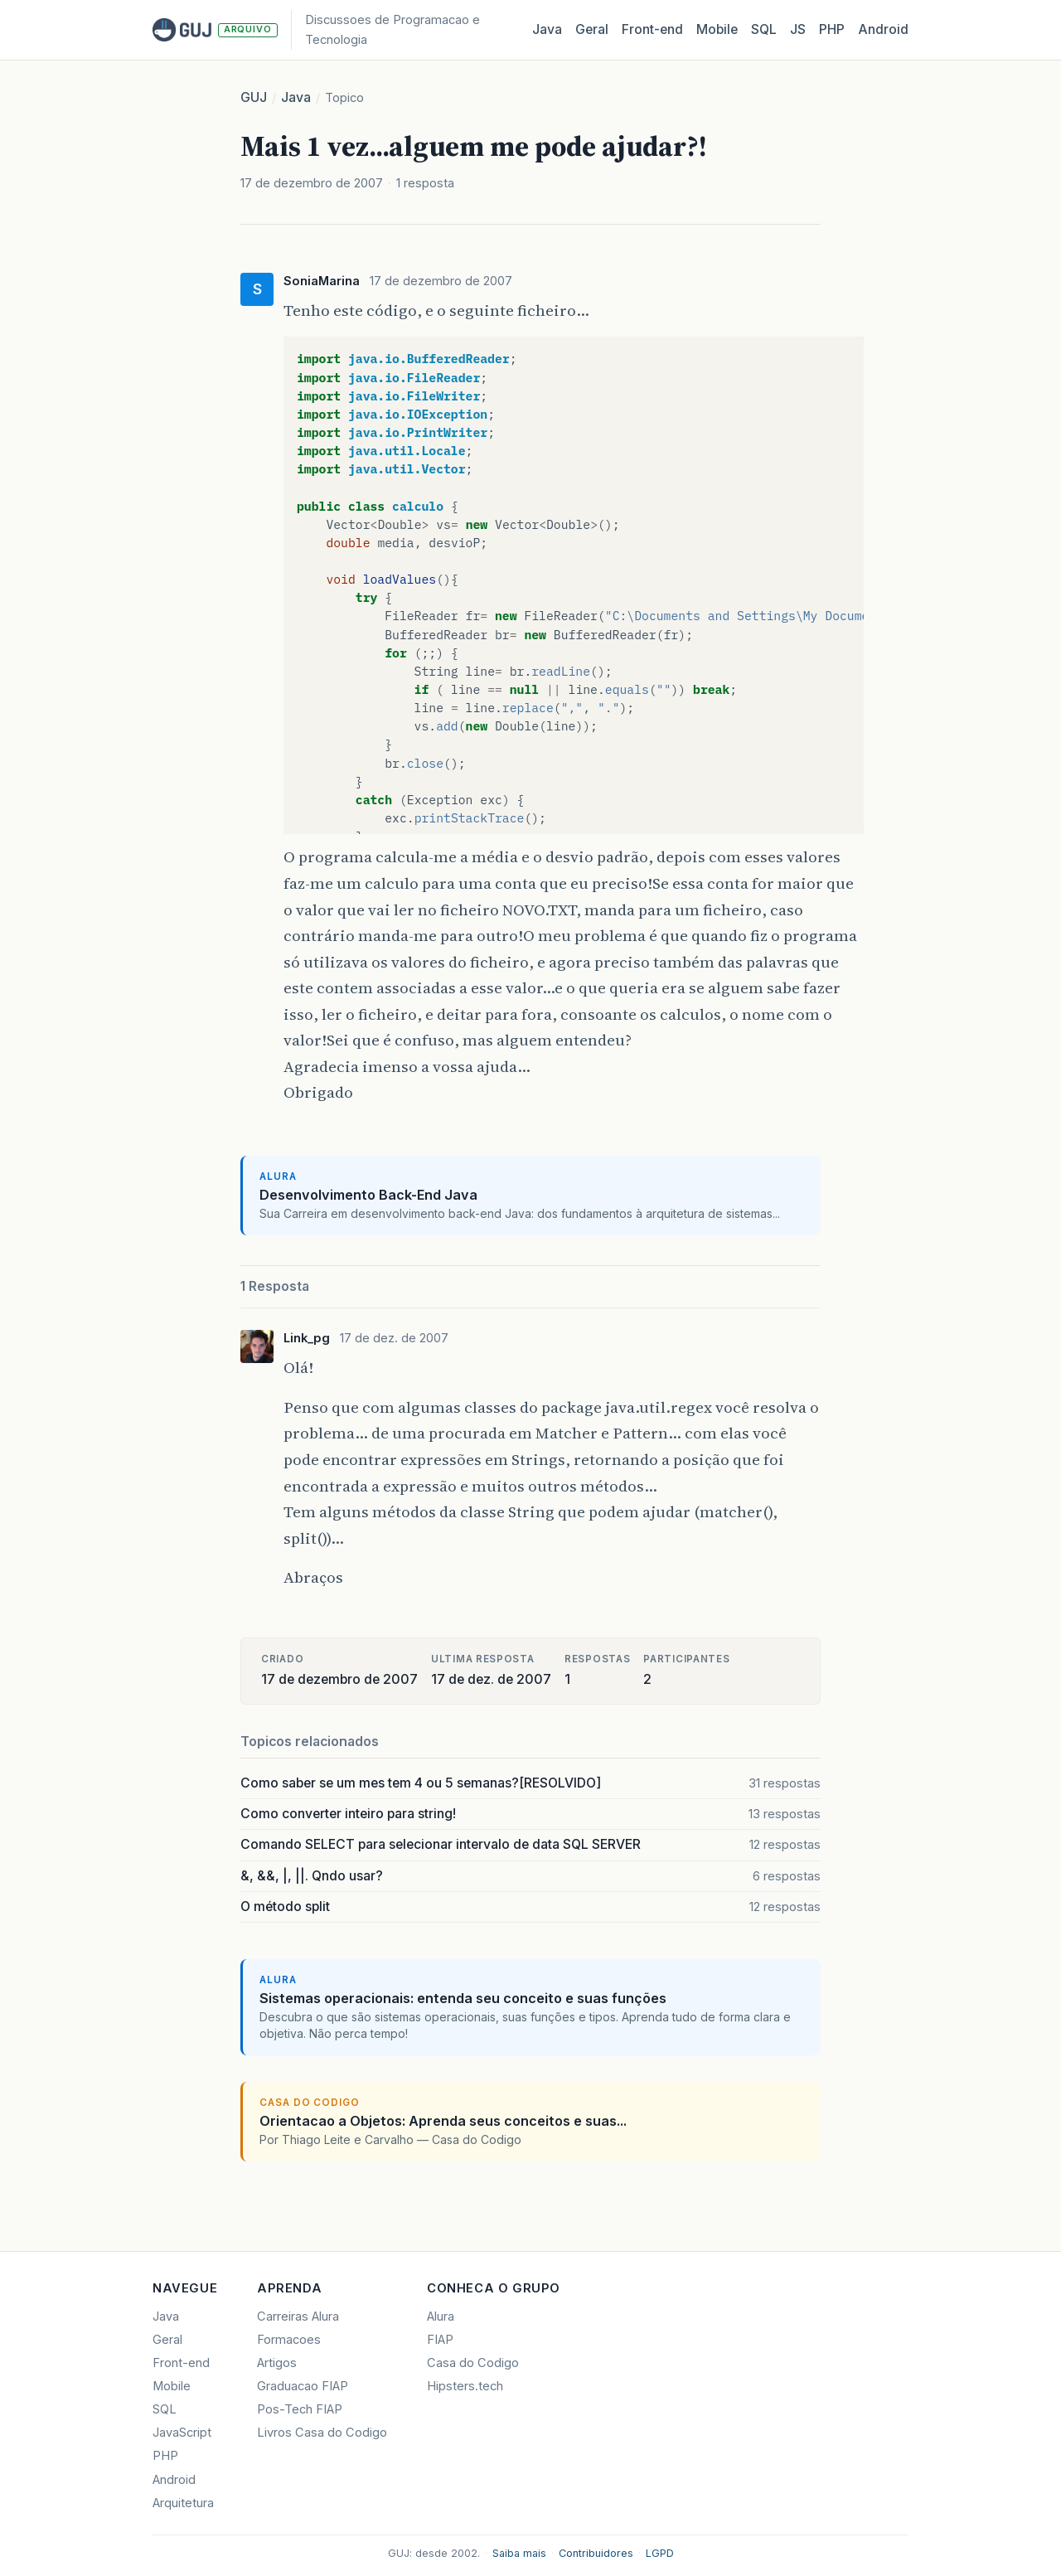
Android (883, 29)
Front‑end (652, 29)
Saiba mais (519, 2553)
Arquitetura (183, 2503)
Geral (591, 29)
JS (798, 29)
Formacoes (289, 2339)
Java (547, 29)
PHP (832, 29)
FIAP (440, 2339)
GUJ (253, 97)
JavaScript (182, 2432)
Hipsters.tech (465, 2386)
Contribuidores (596, 2553)
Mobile (717, 29)
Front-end (181, 2362)
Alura (440, 2316)
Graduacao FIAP (302, 2386)
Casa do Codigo (473, 2362)
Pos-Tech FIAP (299, 2409)
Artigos (277, 2362)
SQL (764, 29)
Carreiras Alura (298, 2316)
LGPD (660, 2553)
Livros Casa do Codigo (322, 2432)
